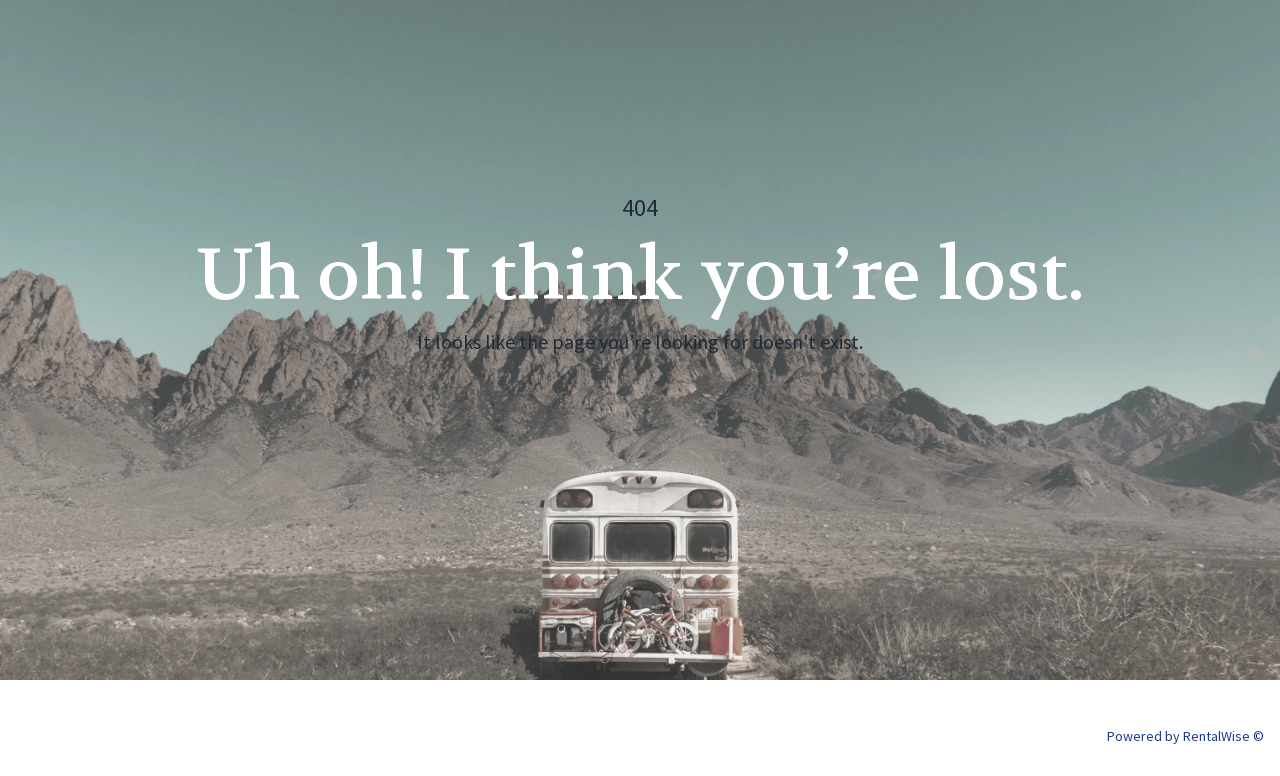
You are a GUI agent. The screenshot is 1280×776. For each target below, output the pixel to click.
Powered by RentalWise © (1185, 736)
